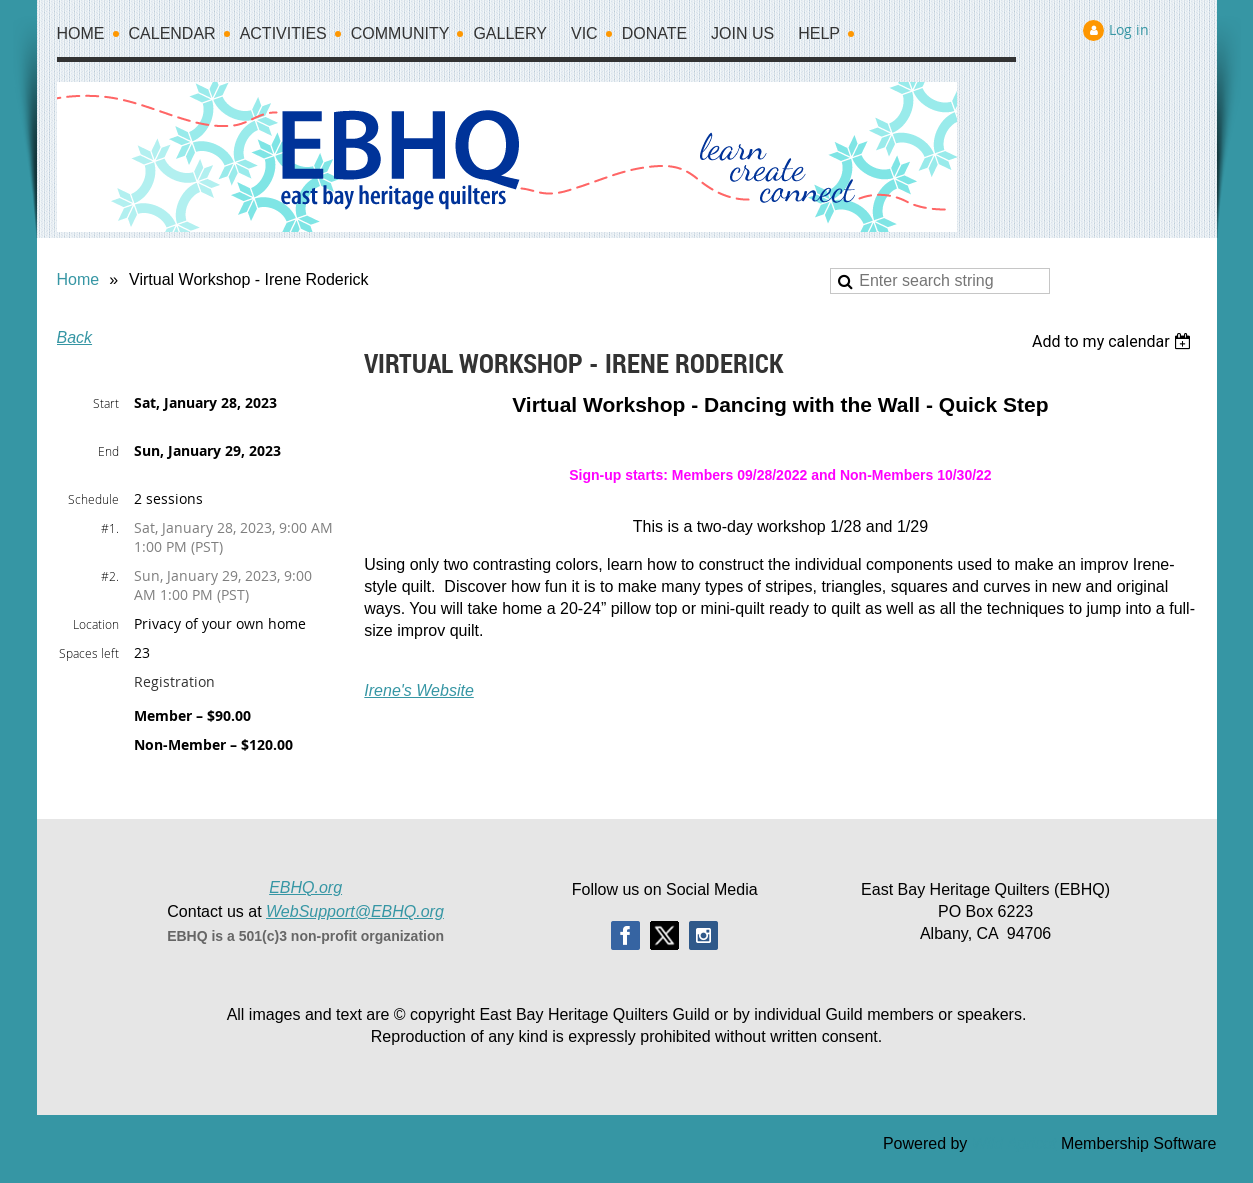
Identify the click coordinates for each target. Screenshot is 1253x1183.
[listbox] (1114, 341)
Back (75, 337)
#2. (110, 576)
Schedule (93, 499)
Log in (1129, 29)
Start (106, 403)
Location (96, 624)
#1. (110, 528)
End (108, 451)
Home (78, 279)
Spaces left (89, 653)
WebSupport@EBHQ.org (355, 911)
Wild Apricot (1014, 1143)
